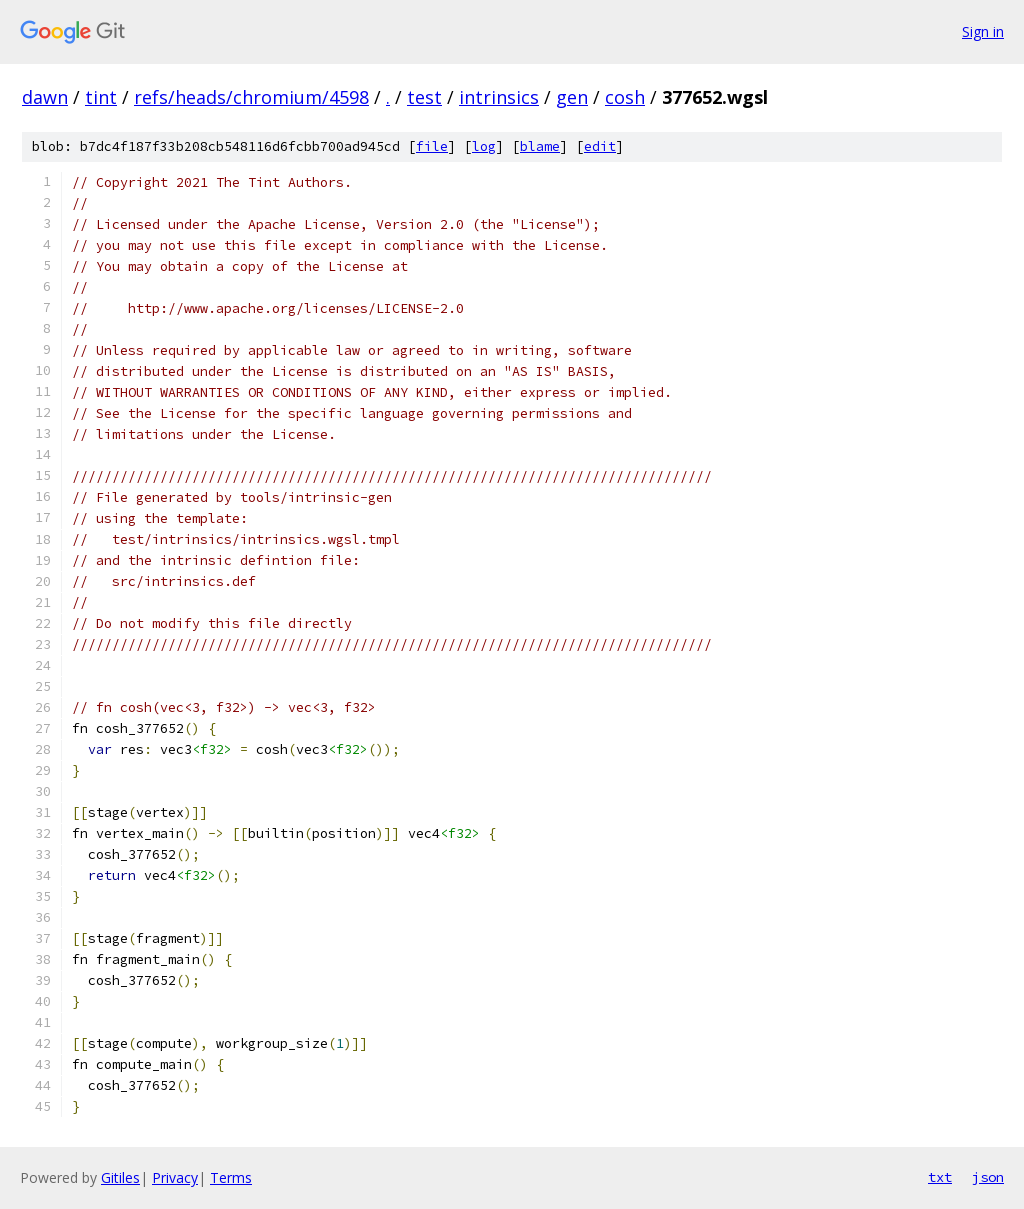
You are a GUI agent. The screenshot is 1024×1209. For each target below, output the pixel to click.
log (484, 146)
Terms (231, 1177)
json (988, 1177)
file (432, 146)
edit (600, 146)
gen (572, 97)
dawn (45, 97)
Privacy (175, 1177)
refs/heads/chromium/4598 (251, 97)
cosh (625, 97)
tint (101, 97)
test (424, 97)
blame (540, 146)
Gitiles (120, 1177)
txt (940, 1177)
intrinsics (499, 97)
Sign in (983, 31)
